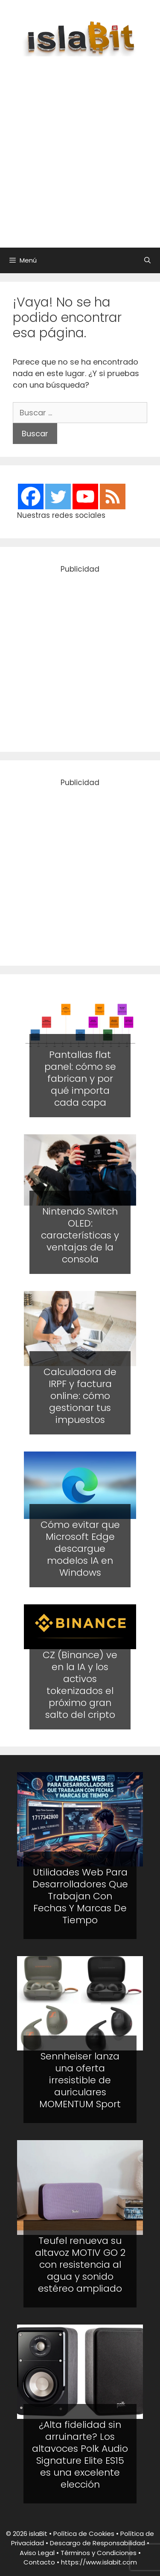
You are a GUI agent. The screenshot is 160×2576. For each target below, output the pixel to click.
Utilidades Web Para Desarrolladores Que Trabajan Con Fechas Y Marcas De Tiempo (80, 1896)
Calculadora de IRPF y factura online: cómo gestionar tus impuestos (80, 1395)
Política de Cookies (83, 2533)
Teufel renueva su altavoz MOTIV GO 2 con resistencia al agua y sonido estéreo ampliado (80, 2264)
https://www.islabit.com (99, 2562)
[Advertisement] (80, 147)
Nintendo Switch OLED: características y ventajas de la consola (80, 1235)
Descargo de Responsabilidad (97, 2542)
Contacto (39, 2562)
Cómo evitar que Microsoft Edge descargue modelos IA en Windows (80, 1548)
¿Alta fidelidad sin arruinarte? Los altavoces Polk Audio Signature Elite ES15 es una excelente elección (80, 2454)
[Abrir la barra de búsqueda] (147, 260)
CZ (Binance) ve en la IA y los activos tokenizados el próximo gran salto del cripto (80, 1684)
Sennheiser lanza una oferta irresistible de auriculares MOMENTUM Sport (80, 2080)
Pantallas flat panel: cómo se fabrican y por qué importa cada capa (80, 1078)
